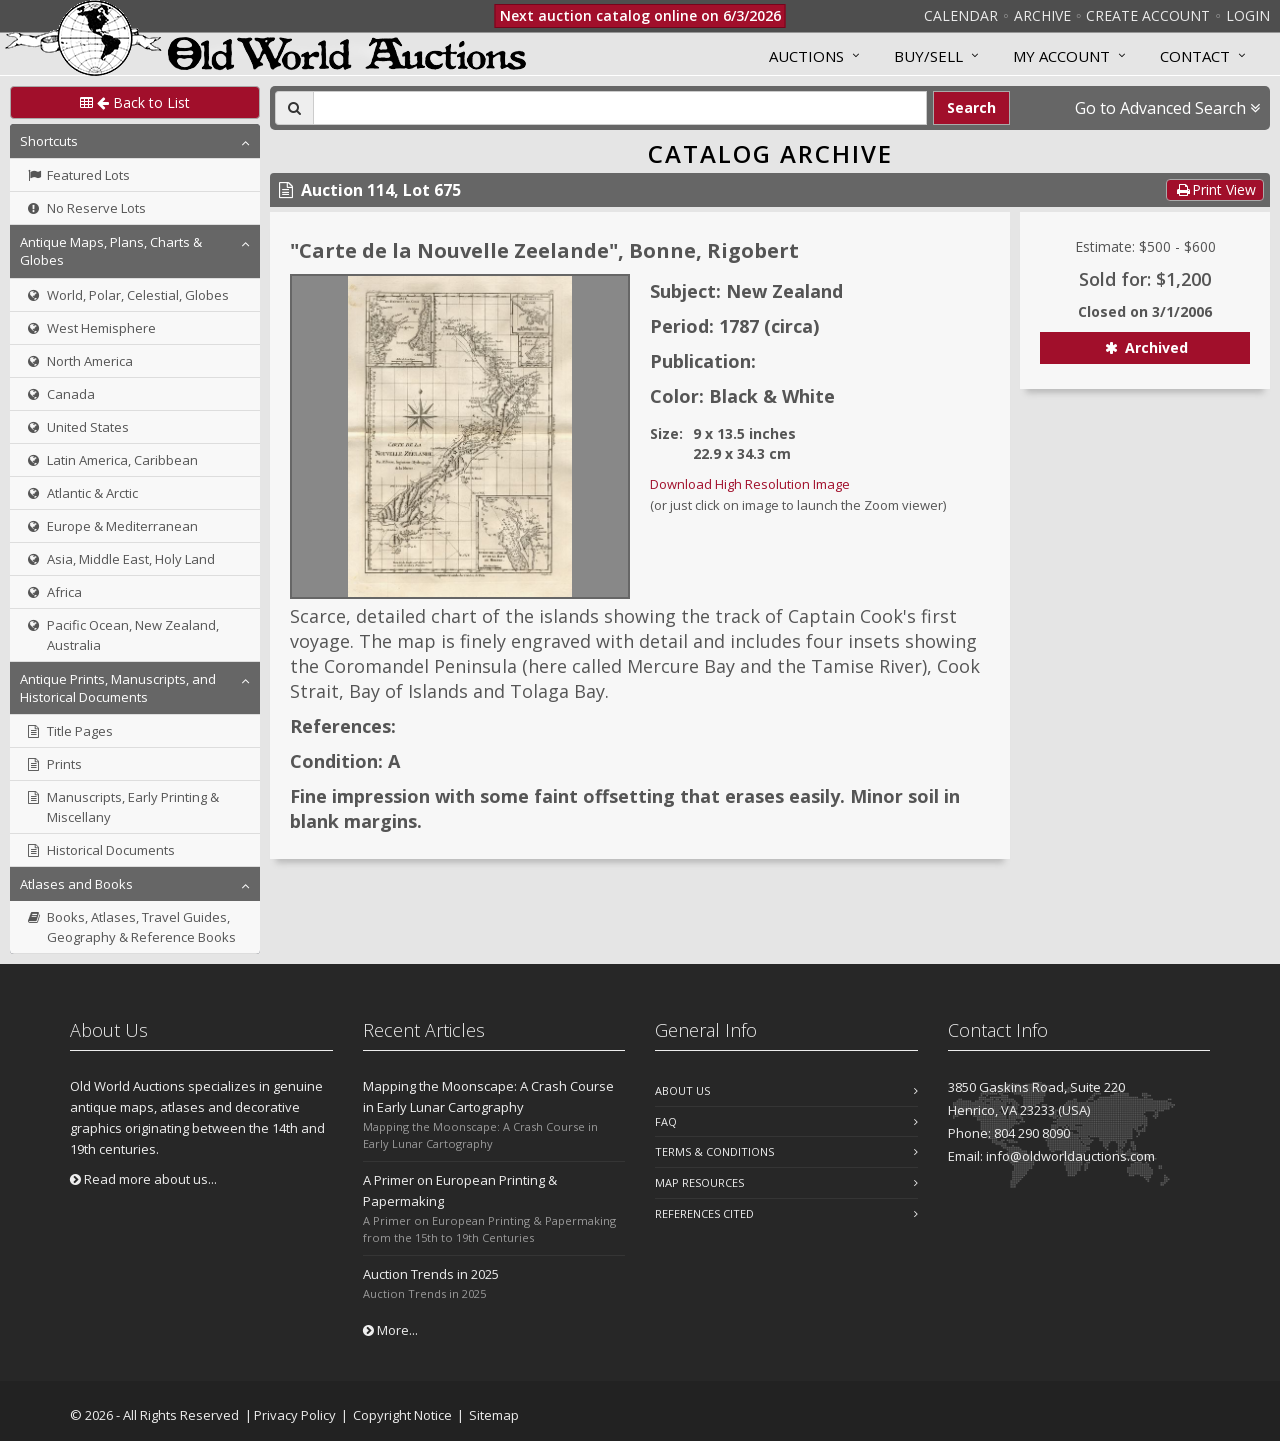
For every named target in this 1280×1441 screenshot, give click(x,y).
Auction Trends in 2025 (431, 1274)
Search (971, 107)
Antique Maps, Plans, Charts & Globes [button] (111, 251)
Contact (1195, 56)
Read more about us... (143, 1179)
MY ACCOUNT (1061, 56)
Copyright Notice (402, 1415)
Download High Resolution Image (750, 484)
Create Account (1148, 15)
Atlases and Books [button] (76, 884)
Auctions (806, 56)
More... (390, 1330)
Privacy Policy (295, 1415)
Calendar (961, 15)
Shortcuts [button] (49, 141)
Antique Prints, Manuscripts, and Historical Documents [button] (118, 688)
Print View (1215, 189)
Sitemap (494, 1415)
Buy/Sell (928, 56)
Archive (1042, 15)
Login (1248, 15)
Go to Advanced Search (1167, 108)
